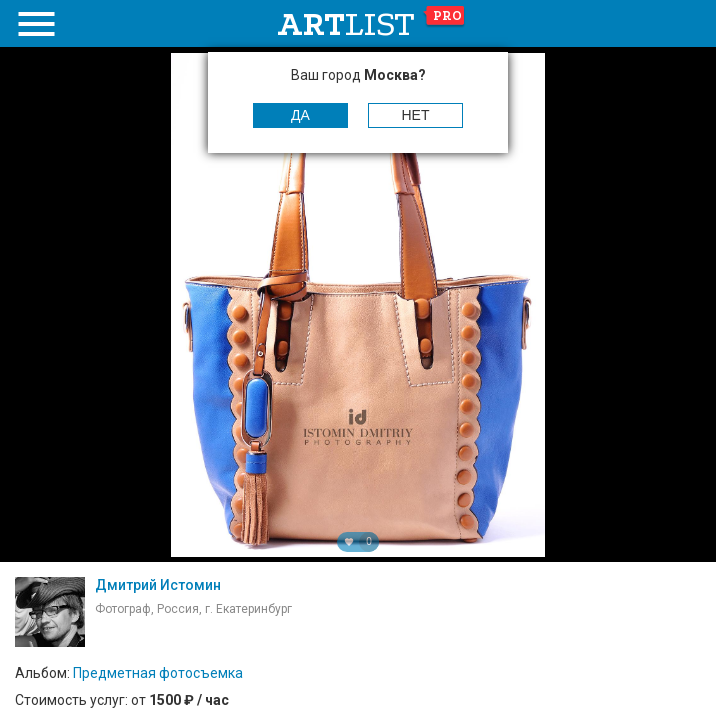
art (371, 24)
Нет (416, 115)
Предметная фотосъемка (158, 673)
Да (300, 115)
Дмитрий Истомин (158, 585)
